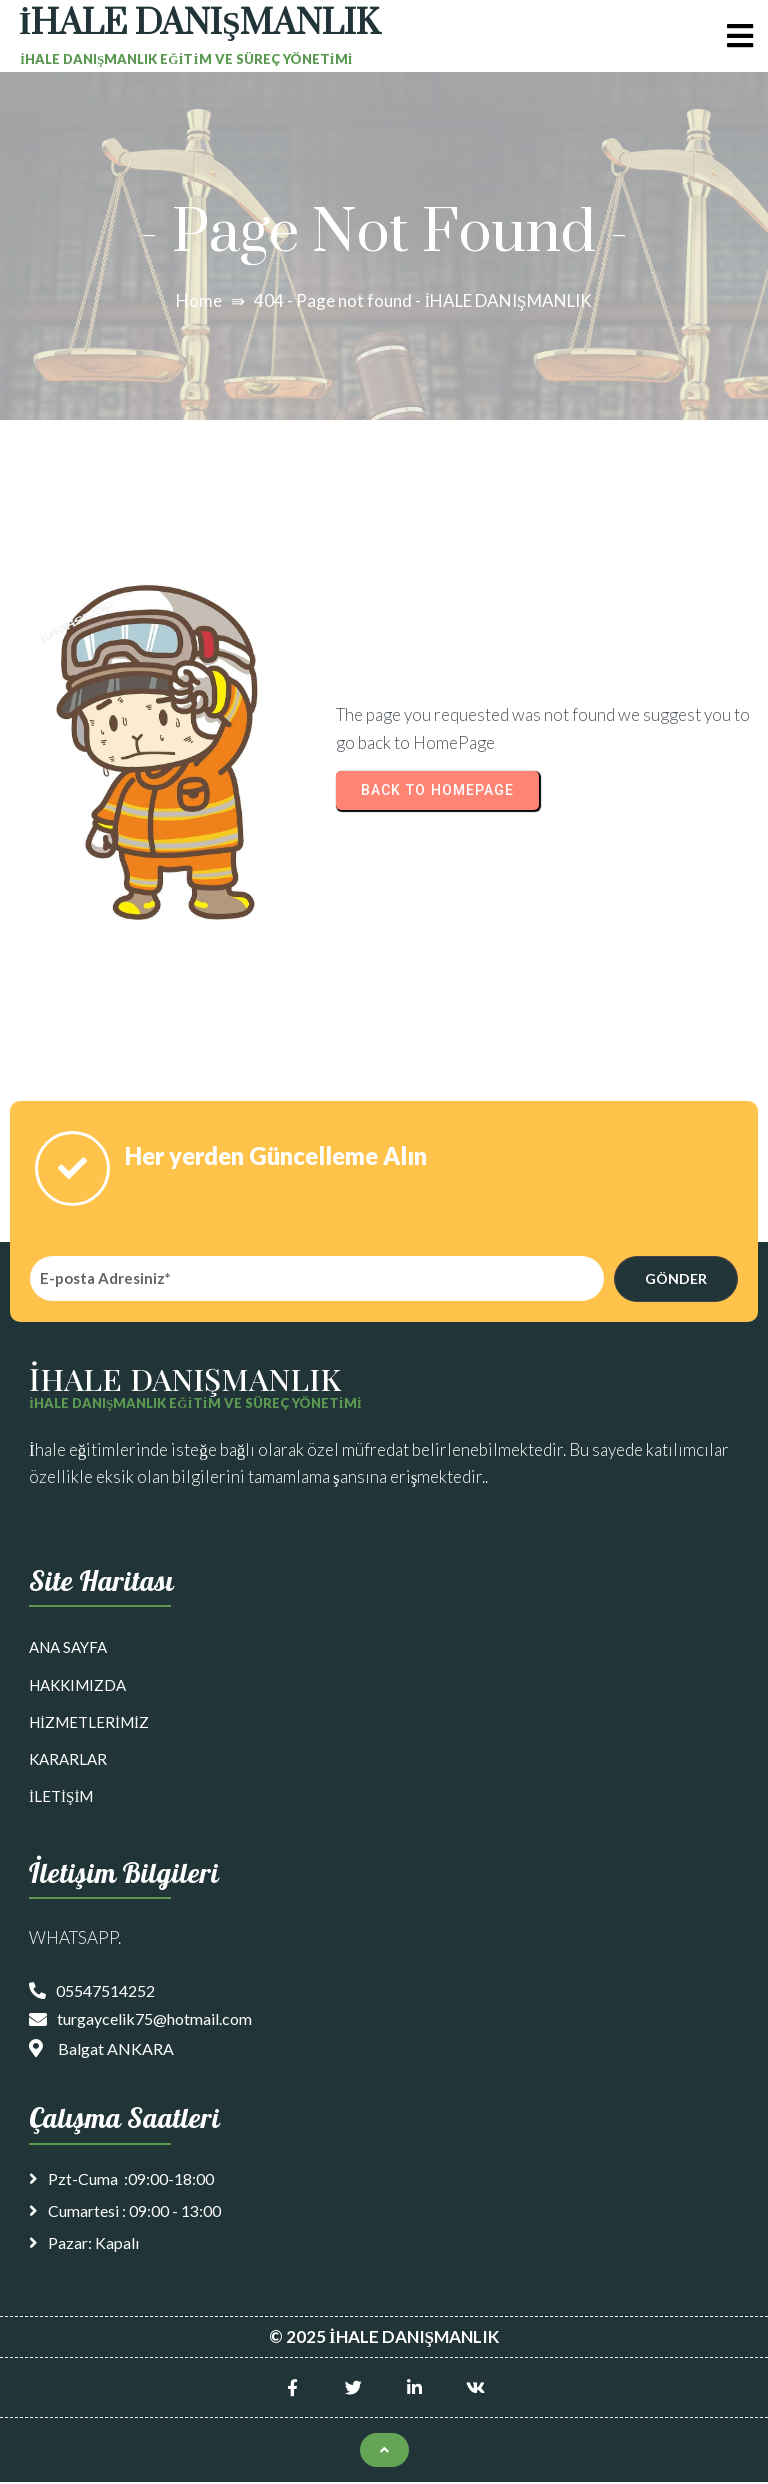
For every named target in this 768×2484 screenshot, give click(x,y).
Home (199, 300)
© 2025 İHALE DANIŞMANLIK (384, 2338)
